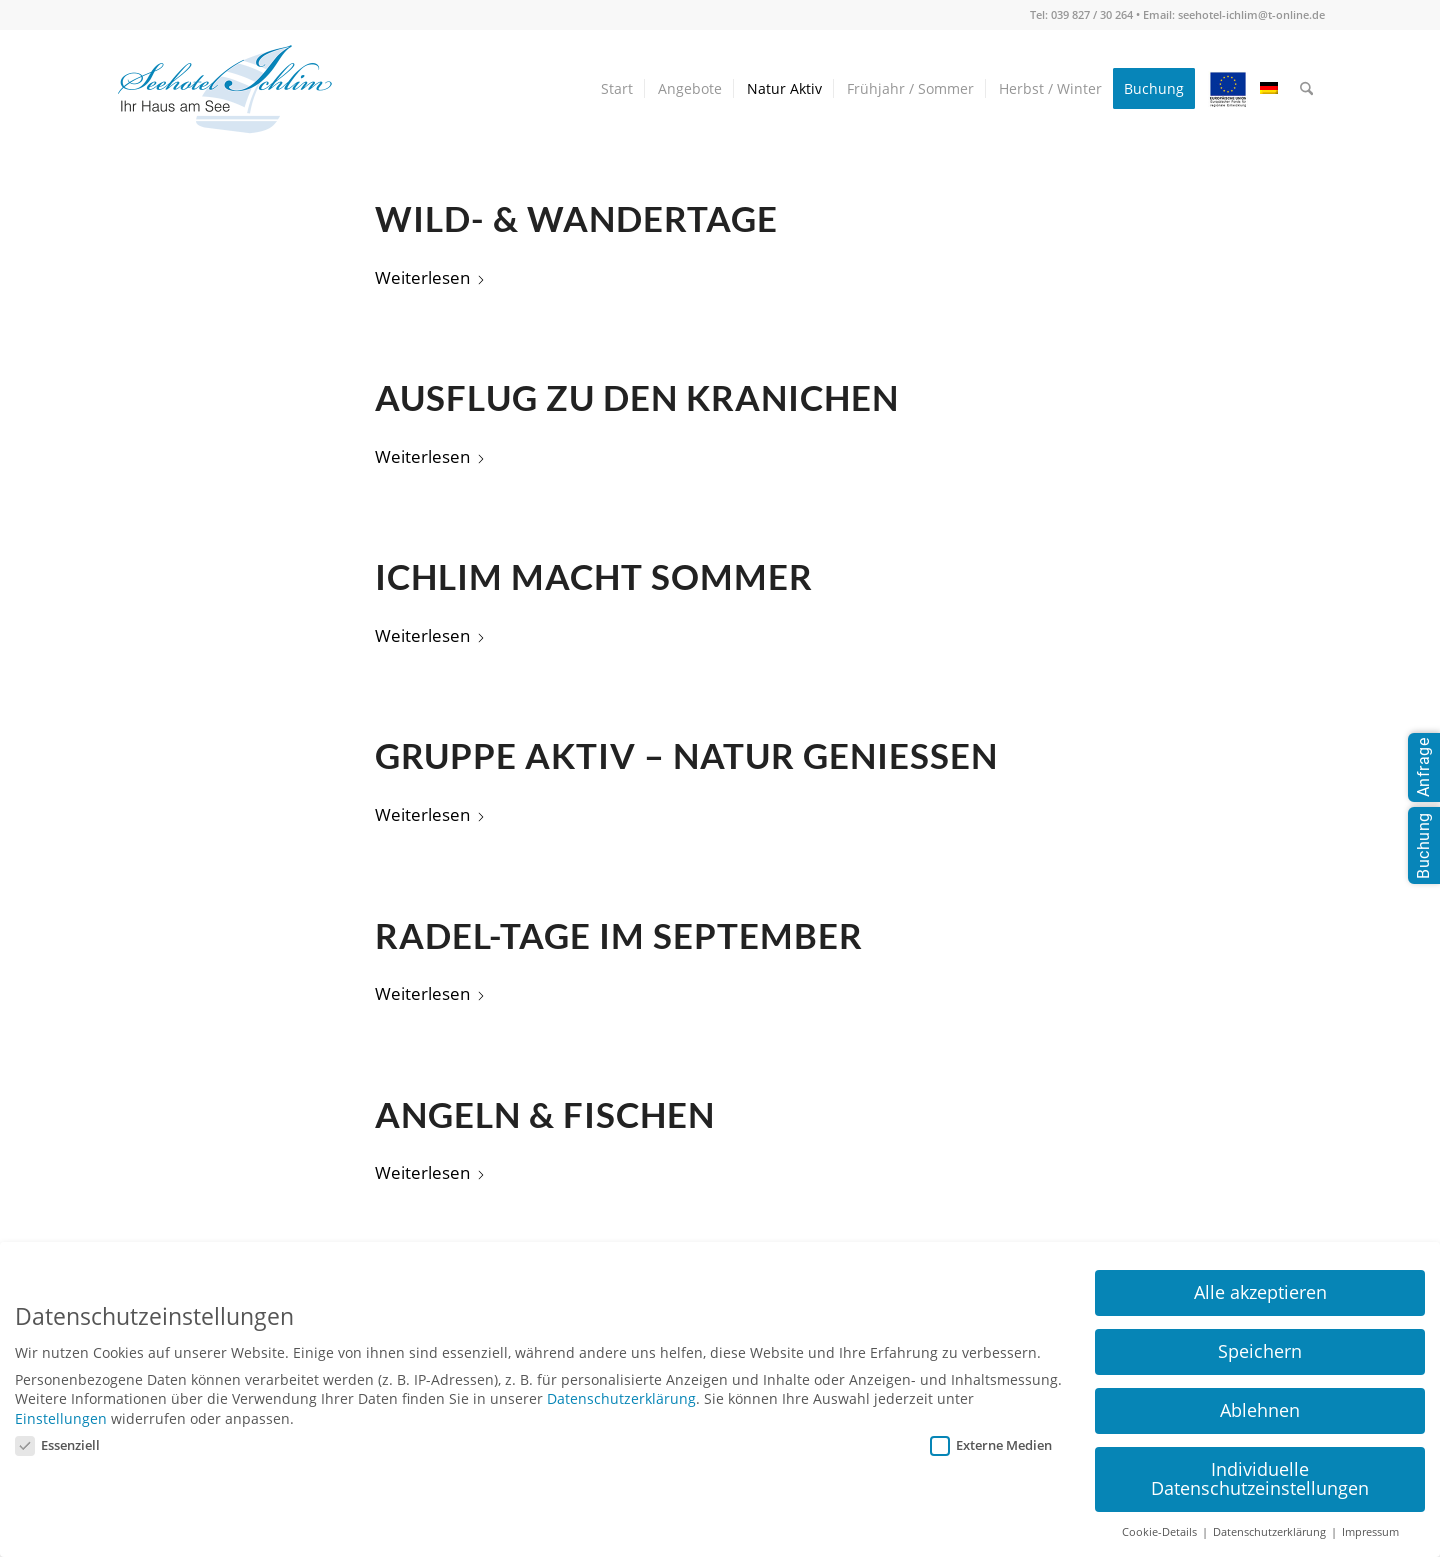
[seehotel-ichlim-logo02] (225, 89)
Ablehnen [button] (1260, 1410)
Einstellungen (61, 1418)
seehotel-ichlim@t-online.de (1251, 14)
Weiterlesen (430, 277)
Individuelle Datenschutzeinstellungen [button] (1260, 1479)
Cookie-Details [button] (1161, 1532)
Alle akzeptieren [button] (1260, 1292)
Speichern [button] (1260, 1351)
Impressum (1370, 1532)
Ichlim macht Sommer (594, 576)
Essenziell (57, 1445)
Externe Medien (991, 1445)
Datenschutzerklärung (621, 1398)
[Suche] (1306, 89)
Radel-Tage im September (619, 935)
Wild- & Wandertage (576, 218)
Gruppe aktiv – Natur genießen (686, 755)
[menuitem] (617, 89)
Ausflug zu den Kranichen (637, 397)
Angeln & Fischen (545, 1114)
